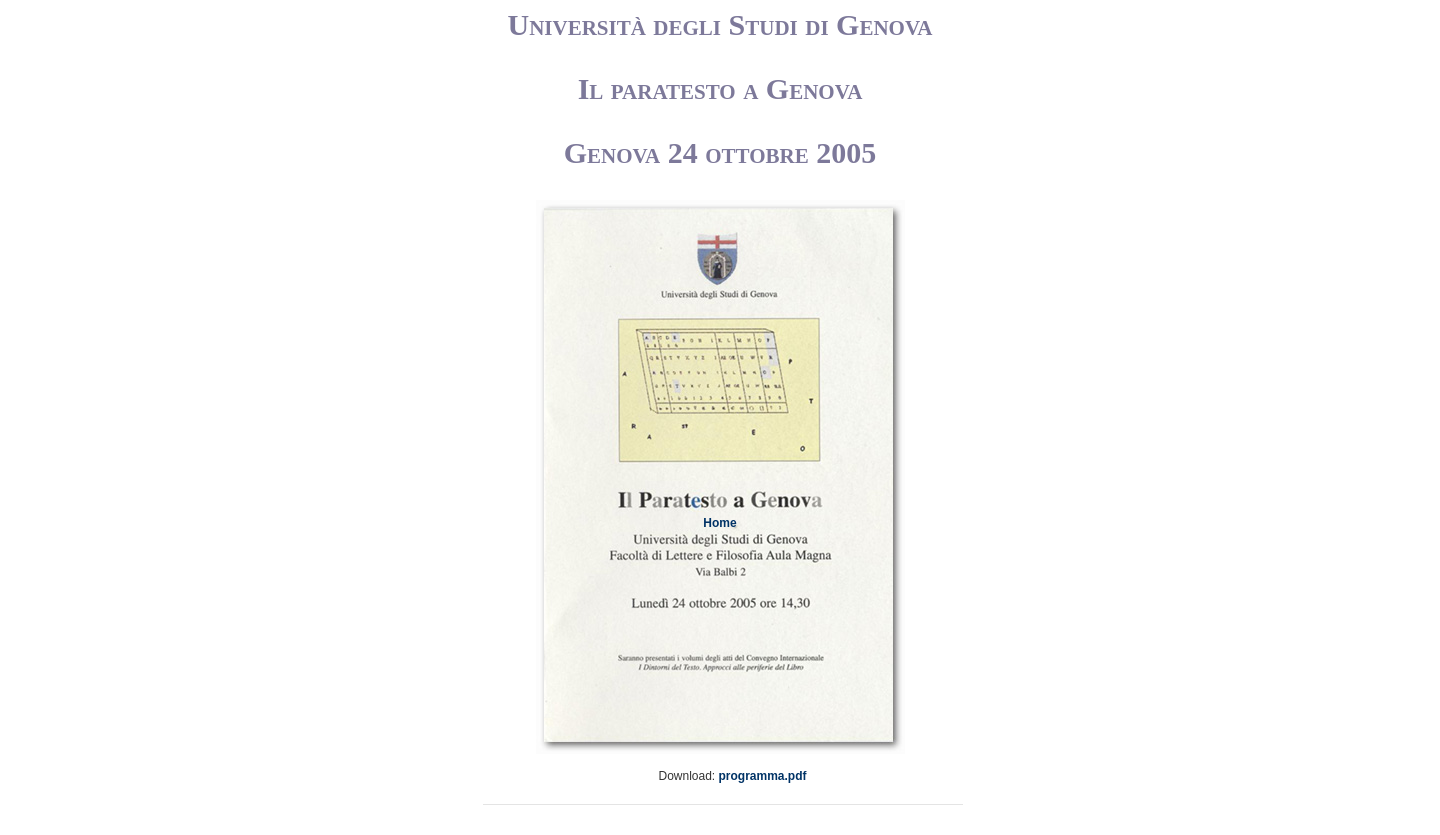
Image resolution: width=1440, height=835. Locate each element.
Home (719, 523)
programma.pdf (763, 776)
